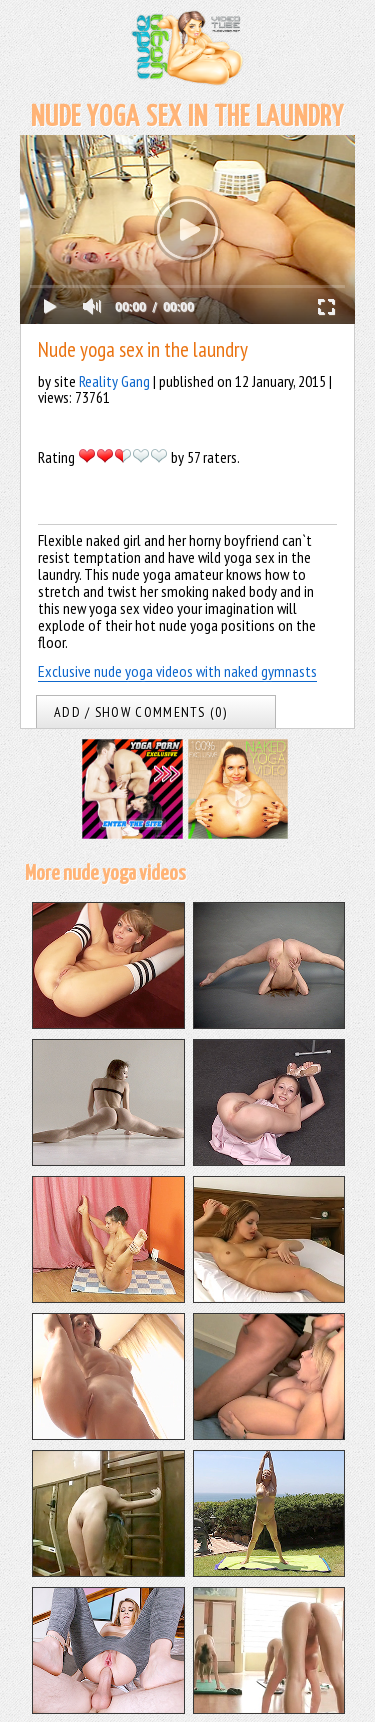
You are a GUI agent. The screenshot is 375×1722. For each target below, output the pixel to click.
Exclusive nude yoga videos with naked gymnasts (177, 671)
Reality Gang (114, 381)
